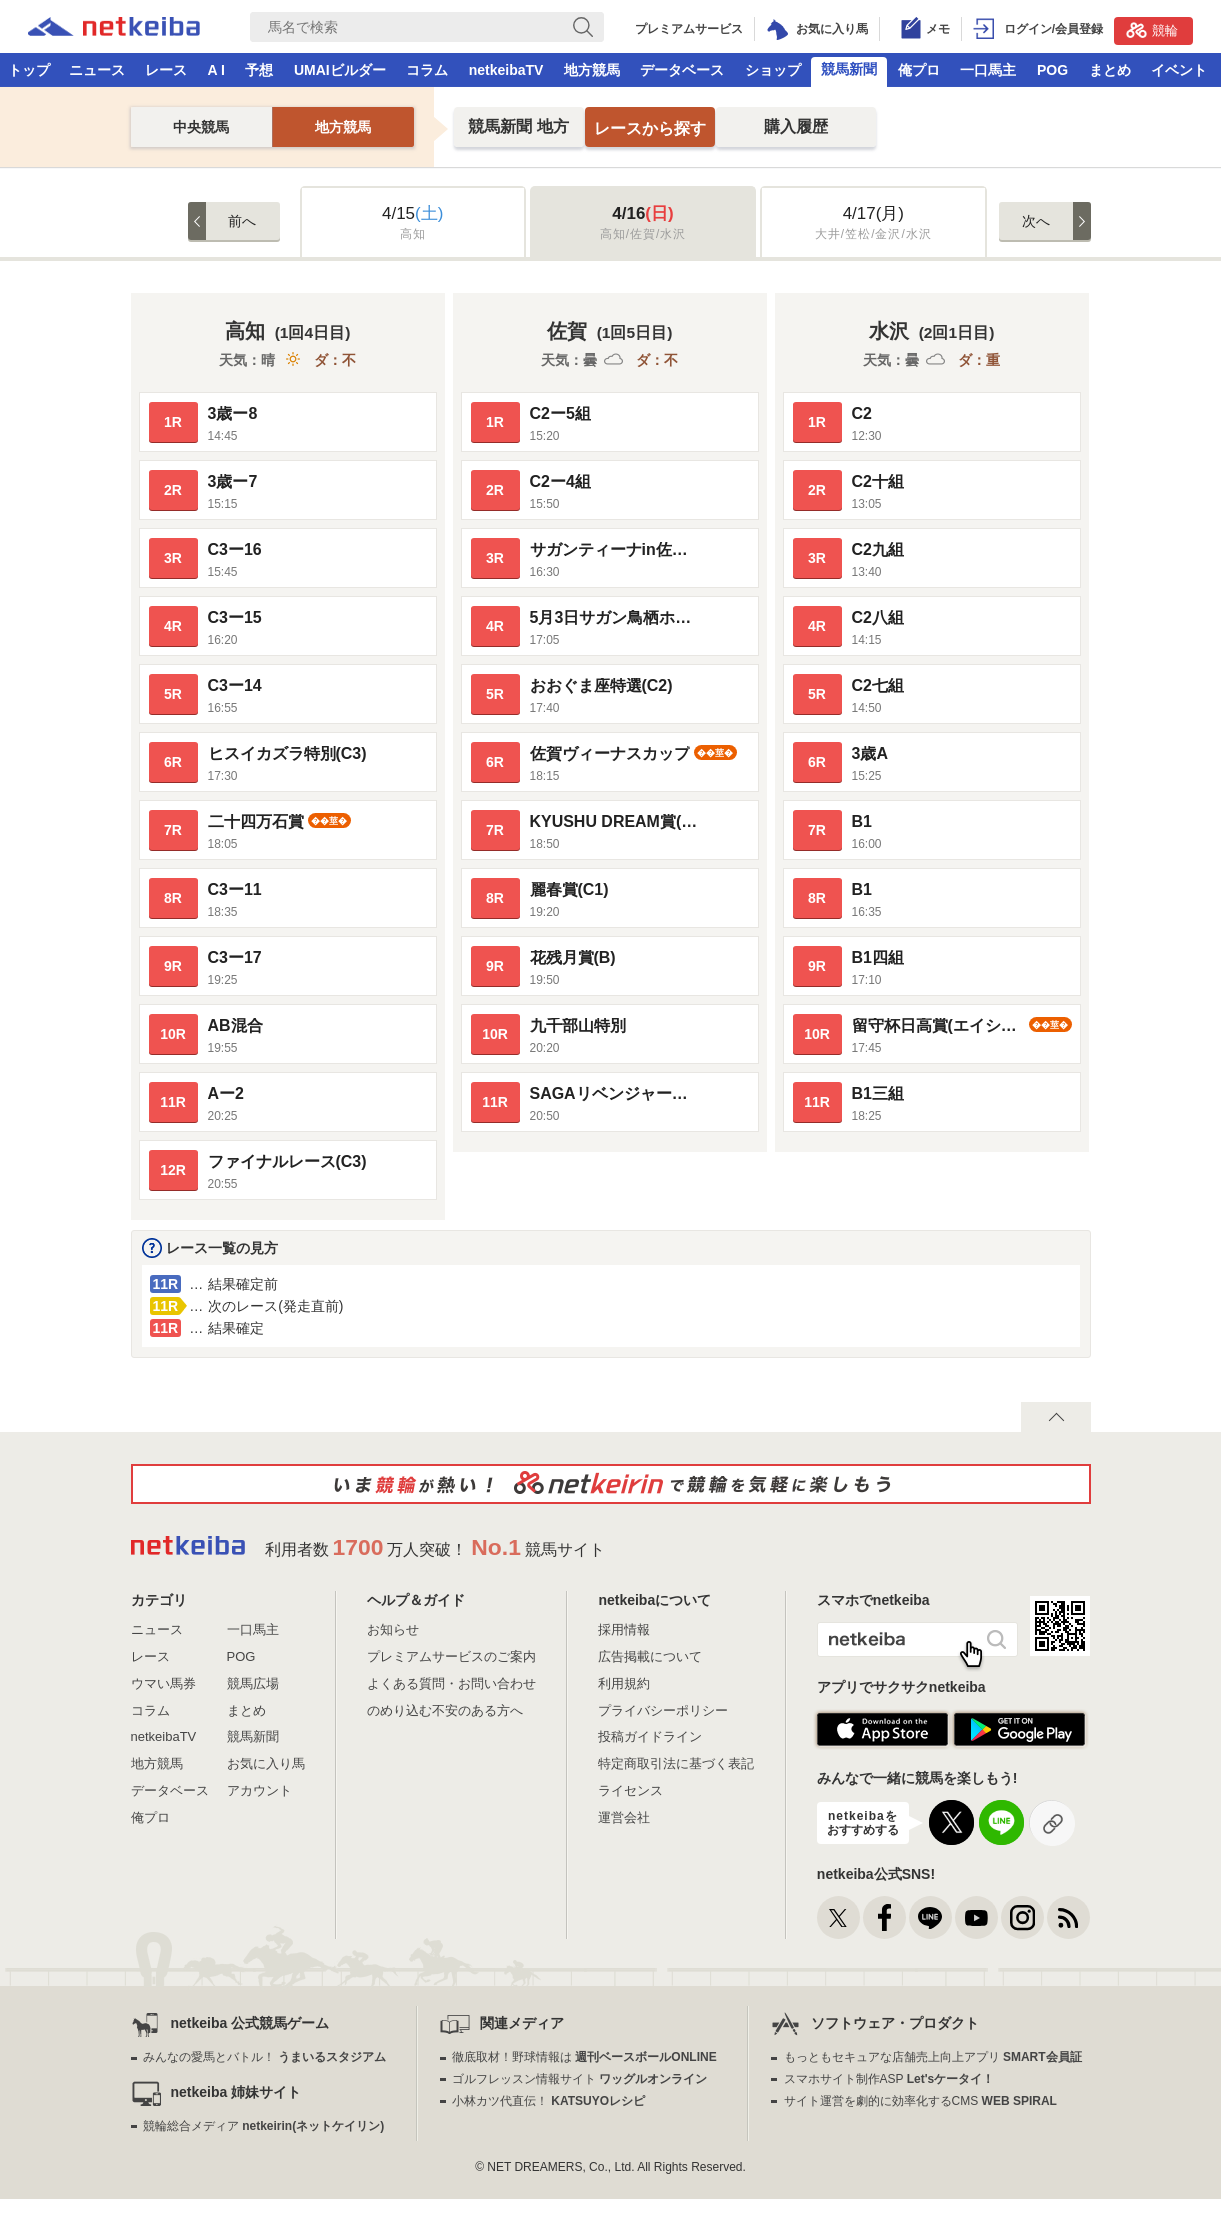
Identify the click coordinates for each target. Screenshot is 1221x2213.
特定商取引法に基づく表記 (676, 1763)
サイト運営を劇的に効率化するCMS (920, 2101)
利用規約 (624, 1683)
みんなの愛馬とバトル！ (264, 2057)
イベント (1179, 70)
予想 (259, 70)
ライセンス (630, 1790)
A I (216, 70)
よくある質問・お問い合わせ (451, 1683)
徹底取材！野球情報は (584, 2057)
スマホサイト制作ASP (889, 2079)
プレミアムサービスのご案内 (451, 1656)
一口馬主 (988, 70)
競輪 (1152, 30)
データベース (682, 70)
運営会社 (624, 1817)
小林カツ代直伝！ (548, 2101)
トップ (29, 70)
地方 (518, 126)
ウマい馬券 (163, 1683)
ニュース (97, 70)
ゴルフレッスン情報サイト (579, 2079)
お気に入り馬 (266, 1763)
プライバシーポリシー (663, 1710)
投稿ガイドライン (650, 1736)
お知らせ (393, 1629)
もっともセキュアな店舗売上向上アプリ (933, 2057)
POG (1052, 70)
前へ (242, 221)
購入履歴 (796, 126)
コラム (427, 70)
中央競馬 (201, 127)
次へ (1036, 221)
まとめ (1110, 70)
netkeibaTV (506, 70)
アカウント (259, 1790)
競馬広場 (253, 1683)
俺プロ (919, 70)
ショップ (773, 70)
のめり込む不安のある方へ (445, 1710)
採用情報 (624, 1629)
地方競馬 (592, 70)
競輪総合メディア (263, 2126)
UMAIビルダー (340, 70)
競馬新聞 (849, 69)
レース (166, 70)
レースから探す (650, 128)
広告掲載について (650, 1656)
